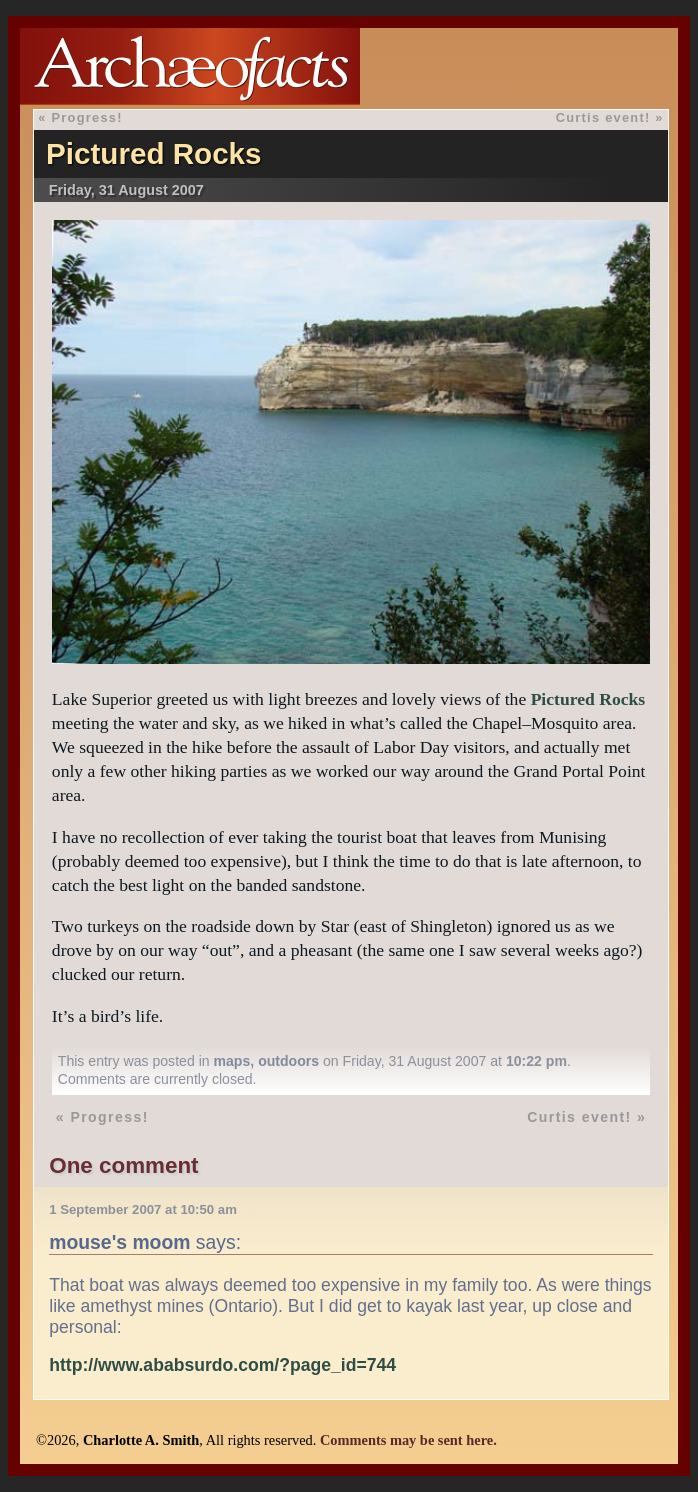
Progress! (86, 117)
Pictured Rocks (153, 153)
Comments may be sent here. (408, 1440)
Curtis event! (603, 117)
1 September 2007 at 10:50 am (143, 1209)
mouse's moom (119, 1242)
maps (232, 1061)
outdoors (288, 1061)
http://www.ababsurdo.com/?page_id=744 (222, 1365)
